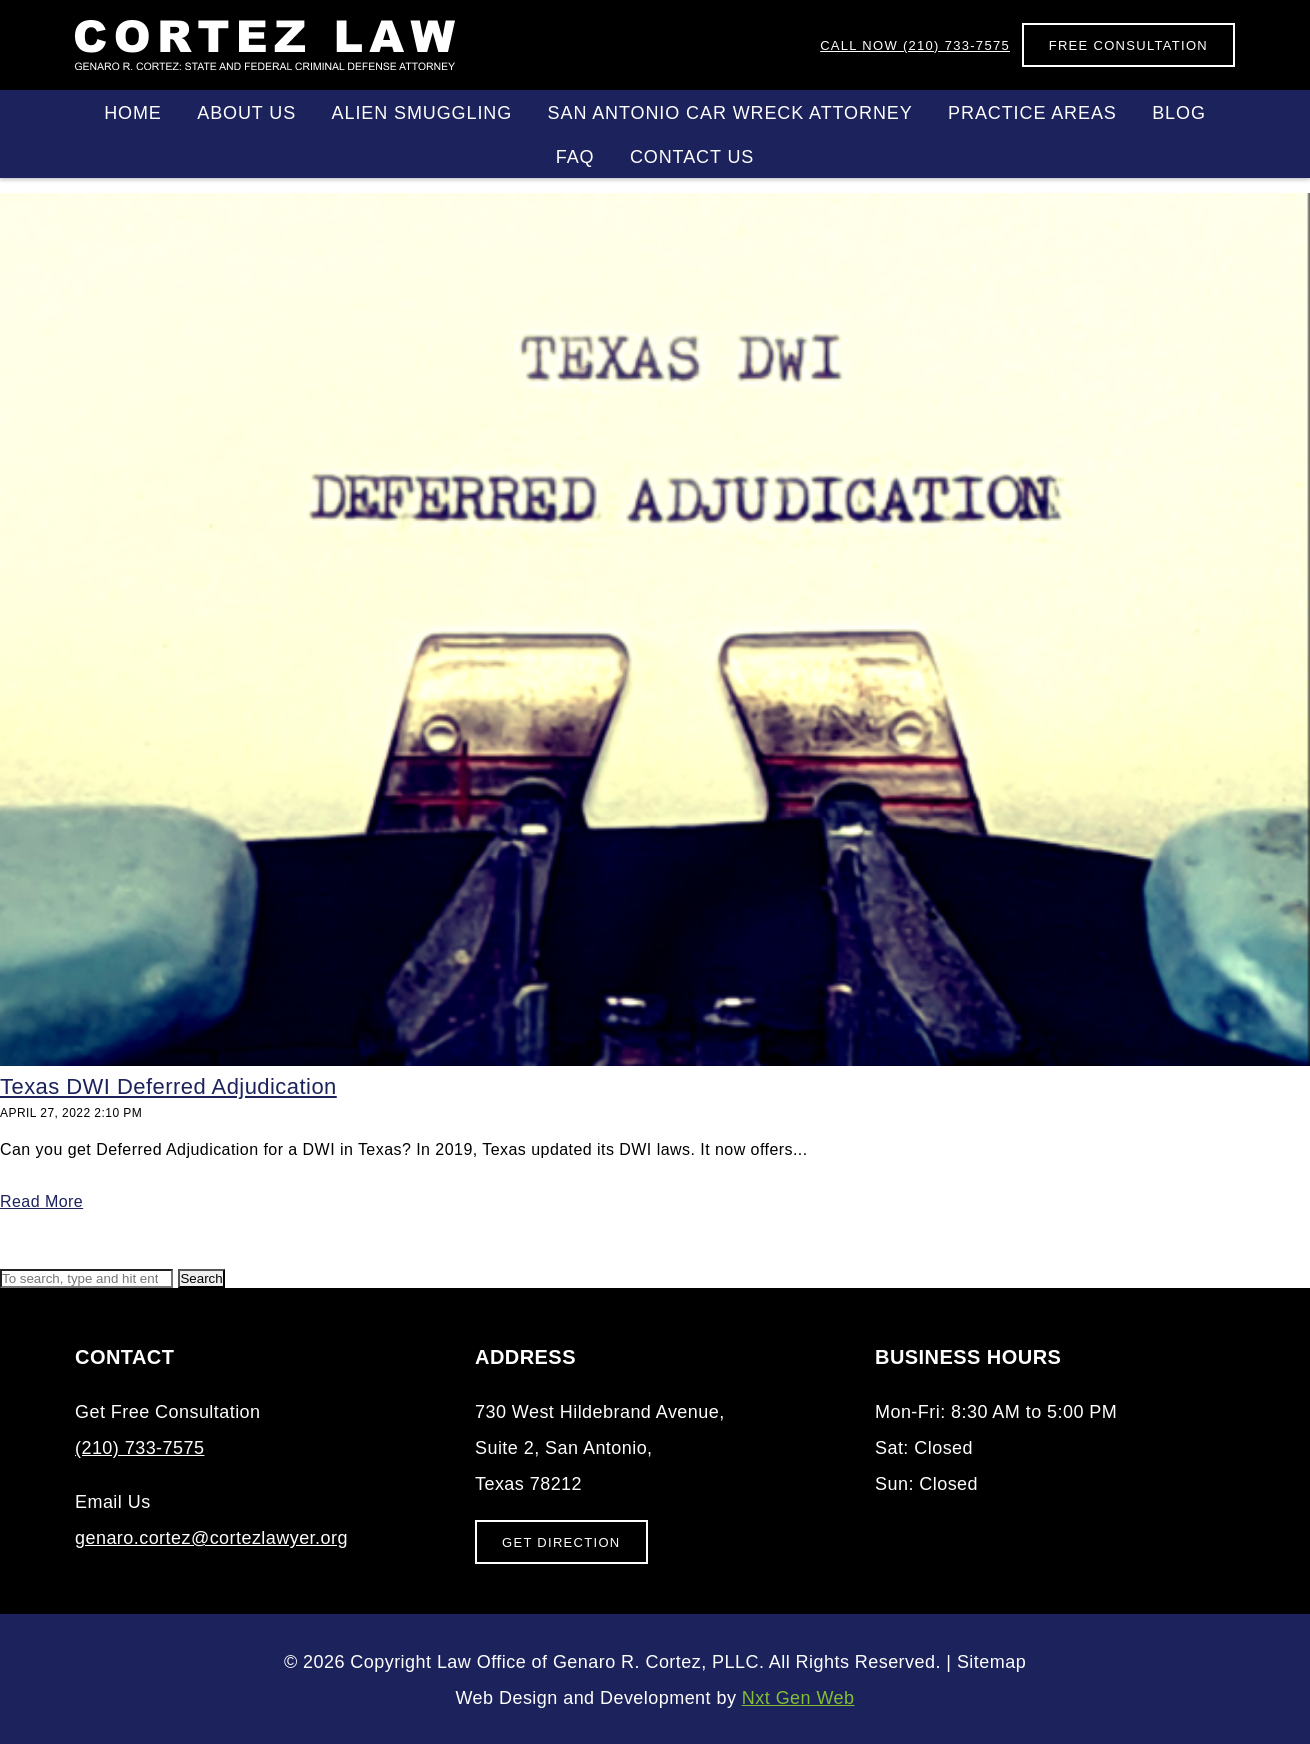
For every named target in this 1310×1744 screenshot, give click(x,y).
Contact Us (692, 157)
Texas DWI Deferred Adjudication (168, 1086)
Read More (41, 1201)
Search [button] (201, 1278)
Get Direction (561, 1542)
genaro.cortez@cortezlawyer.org (211, 1538)
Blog (1179, 113)
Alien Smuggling (422, 113)
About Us (246, 113)
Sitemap (991, 1662)
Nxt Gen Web (798, 1698)
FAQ (575, 157)
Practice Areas (1032, 113)
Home (133, 113)
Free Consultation (1128, 45)
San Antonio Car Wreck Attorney (730, 113)
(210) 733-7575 (915, 45)
